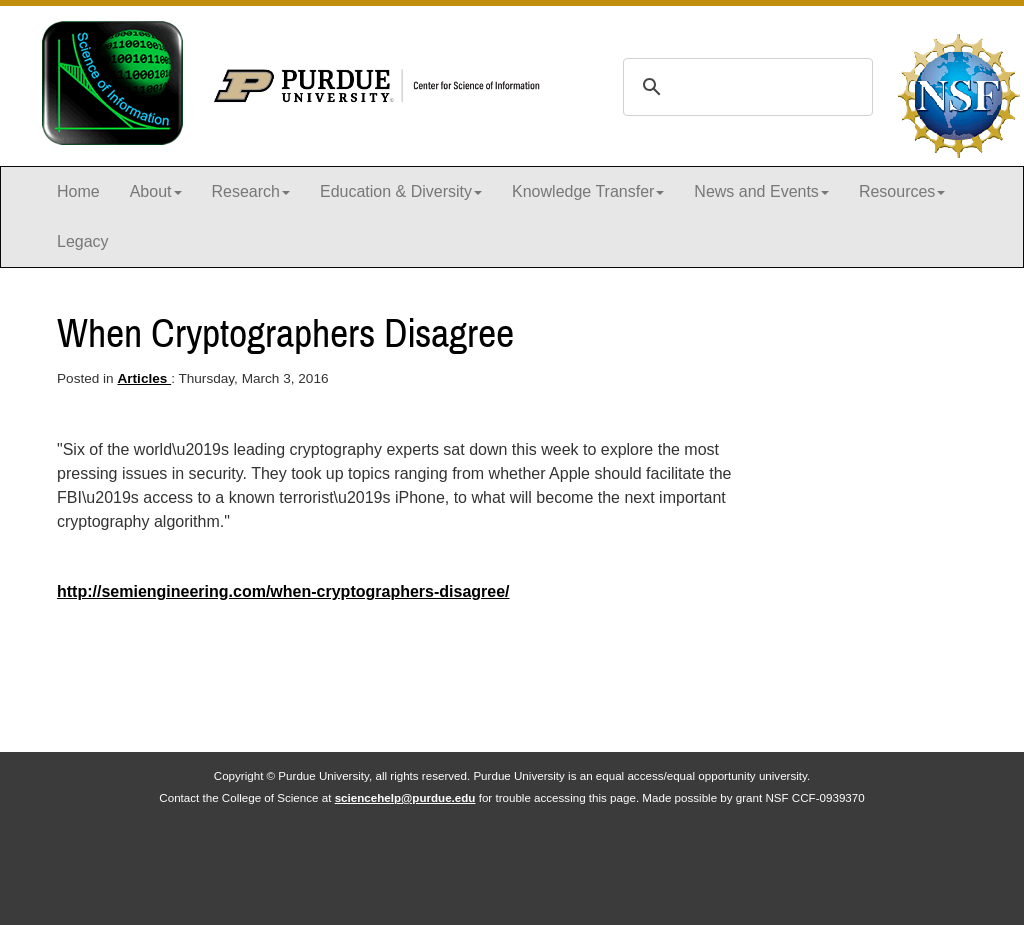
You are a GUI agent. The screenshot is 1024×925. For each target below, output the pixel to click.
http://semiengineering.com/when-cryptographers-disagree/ (283, 591)
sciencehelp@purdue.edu (405, 797)
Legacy (83, 241)
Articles (144, 378)
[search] (745, 87)
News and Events (761, 191)
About (156, 191)
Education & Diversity (401, 191)
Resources (902, 191)
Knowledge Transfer (588, 191)
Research (251, 191)
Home (78, 191)
